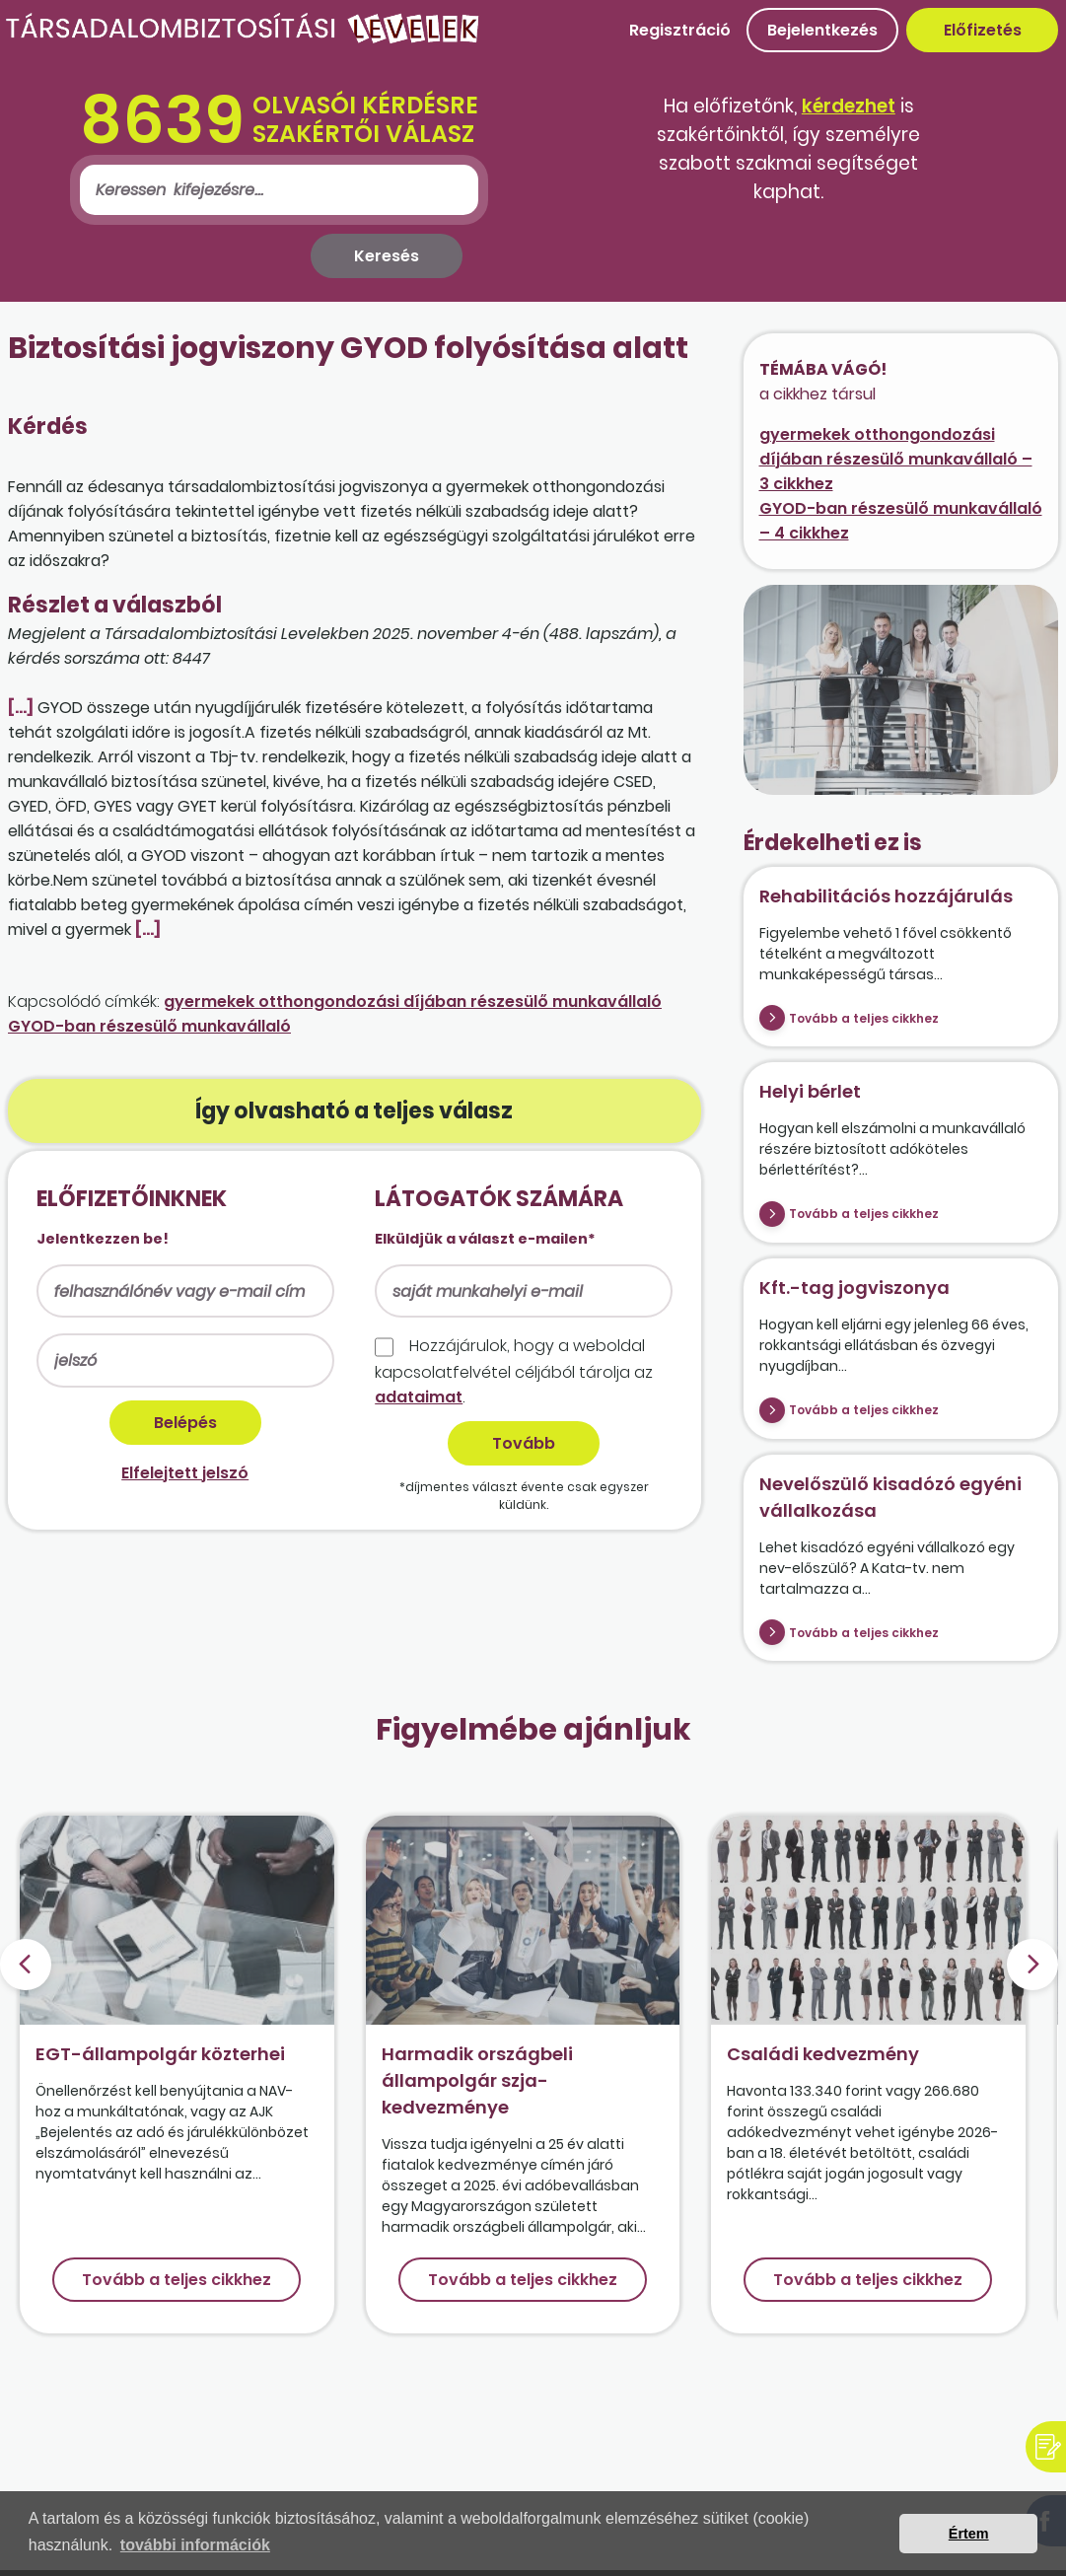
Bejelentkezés (822, 30)
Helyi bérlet (810, 1091)
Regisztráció (680, 30)
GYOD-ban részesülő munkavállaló (149, 1026)
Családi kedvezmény (823, 2053)
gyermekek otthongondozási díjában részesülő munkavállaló (413, 1001)
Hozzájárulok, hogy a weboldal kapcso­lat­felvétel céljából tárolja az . (514, 1370)
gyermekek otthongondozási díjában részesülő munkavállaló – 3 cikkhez (895, 459)
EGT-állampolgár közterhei (160, 2053)
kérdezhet (848, 106)
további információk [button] (195, 2545)
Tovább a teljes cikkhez (864, 1018)
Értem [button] (969, 2533)
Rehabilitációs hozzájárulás (886, 896)
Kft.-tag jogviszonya (854, 1287)
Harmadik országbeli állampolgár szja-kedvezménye (477, 2080)
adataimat (418, 1397)
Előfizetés (983, 30)
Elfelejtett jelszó (185, 1473)
